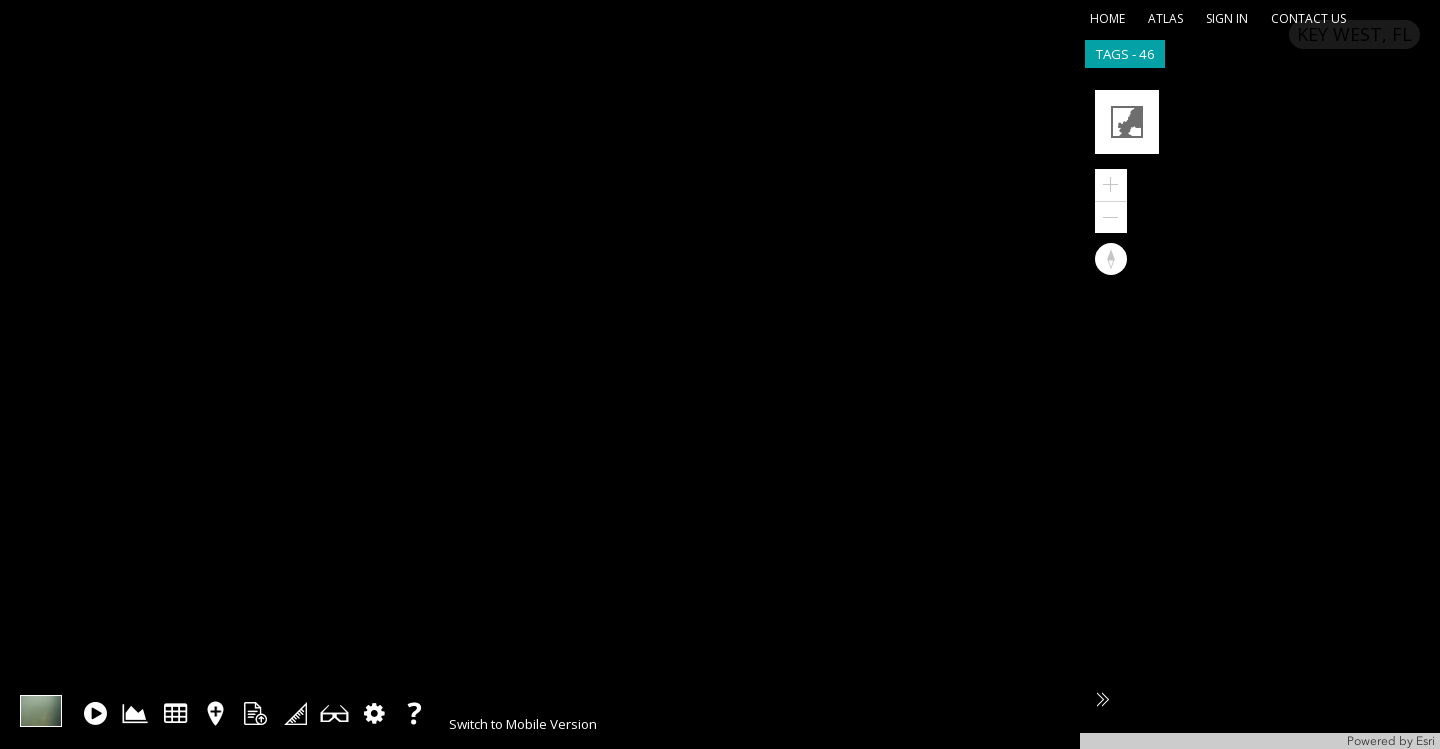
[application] (1260, 412)
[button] (1129, 124)
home (1107, 18)
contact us (1308, 18)
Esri (1425, 741)
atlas (1165, 18)
